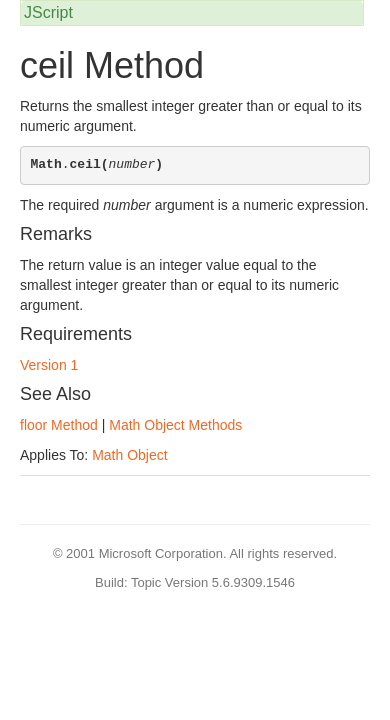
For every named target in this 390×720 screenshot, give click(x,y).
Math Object (129, 455)
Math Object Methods (175, 425)
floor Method (59, 425)
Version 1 (49, 365)
